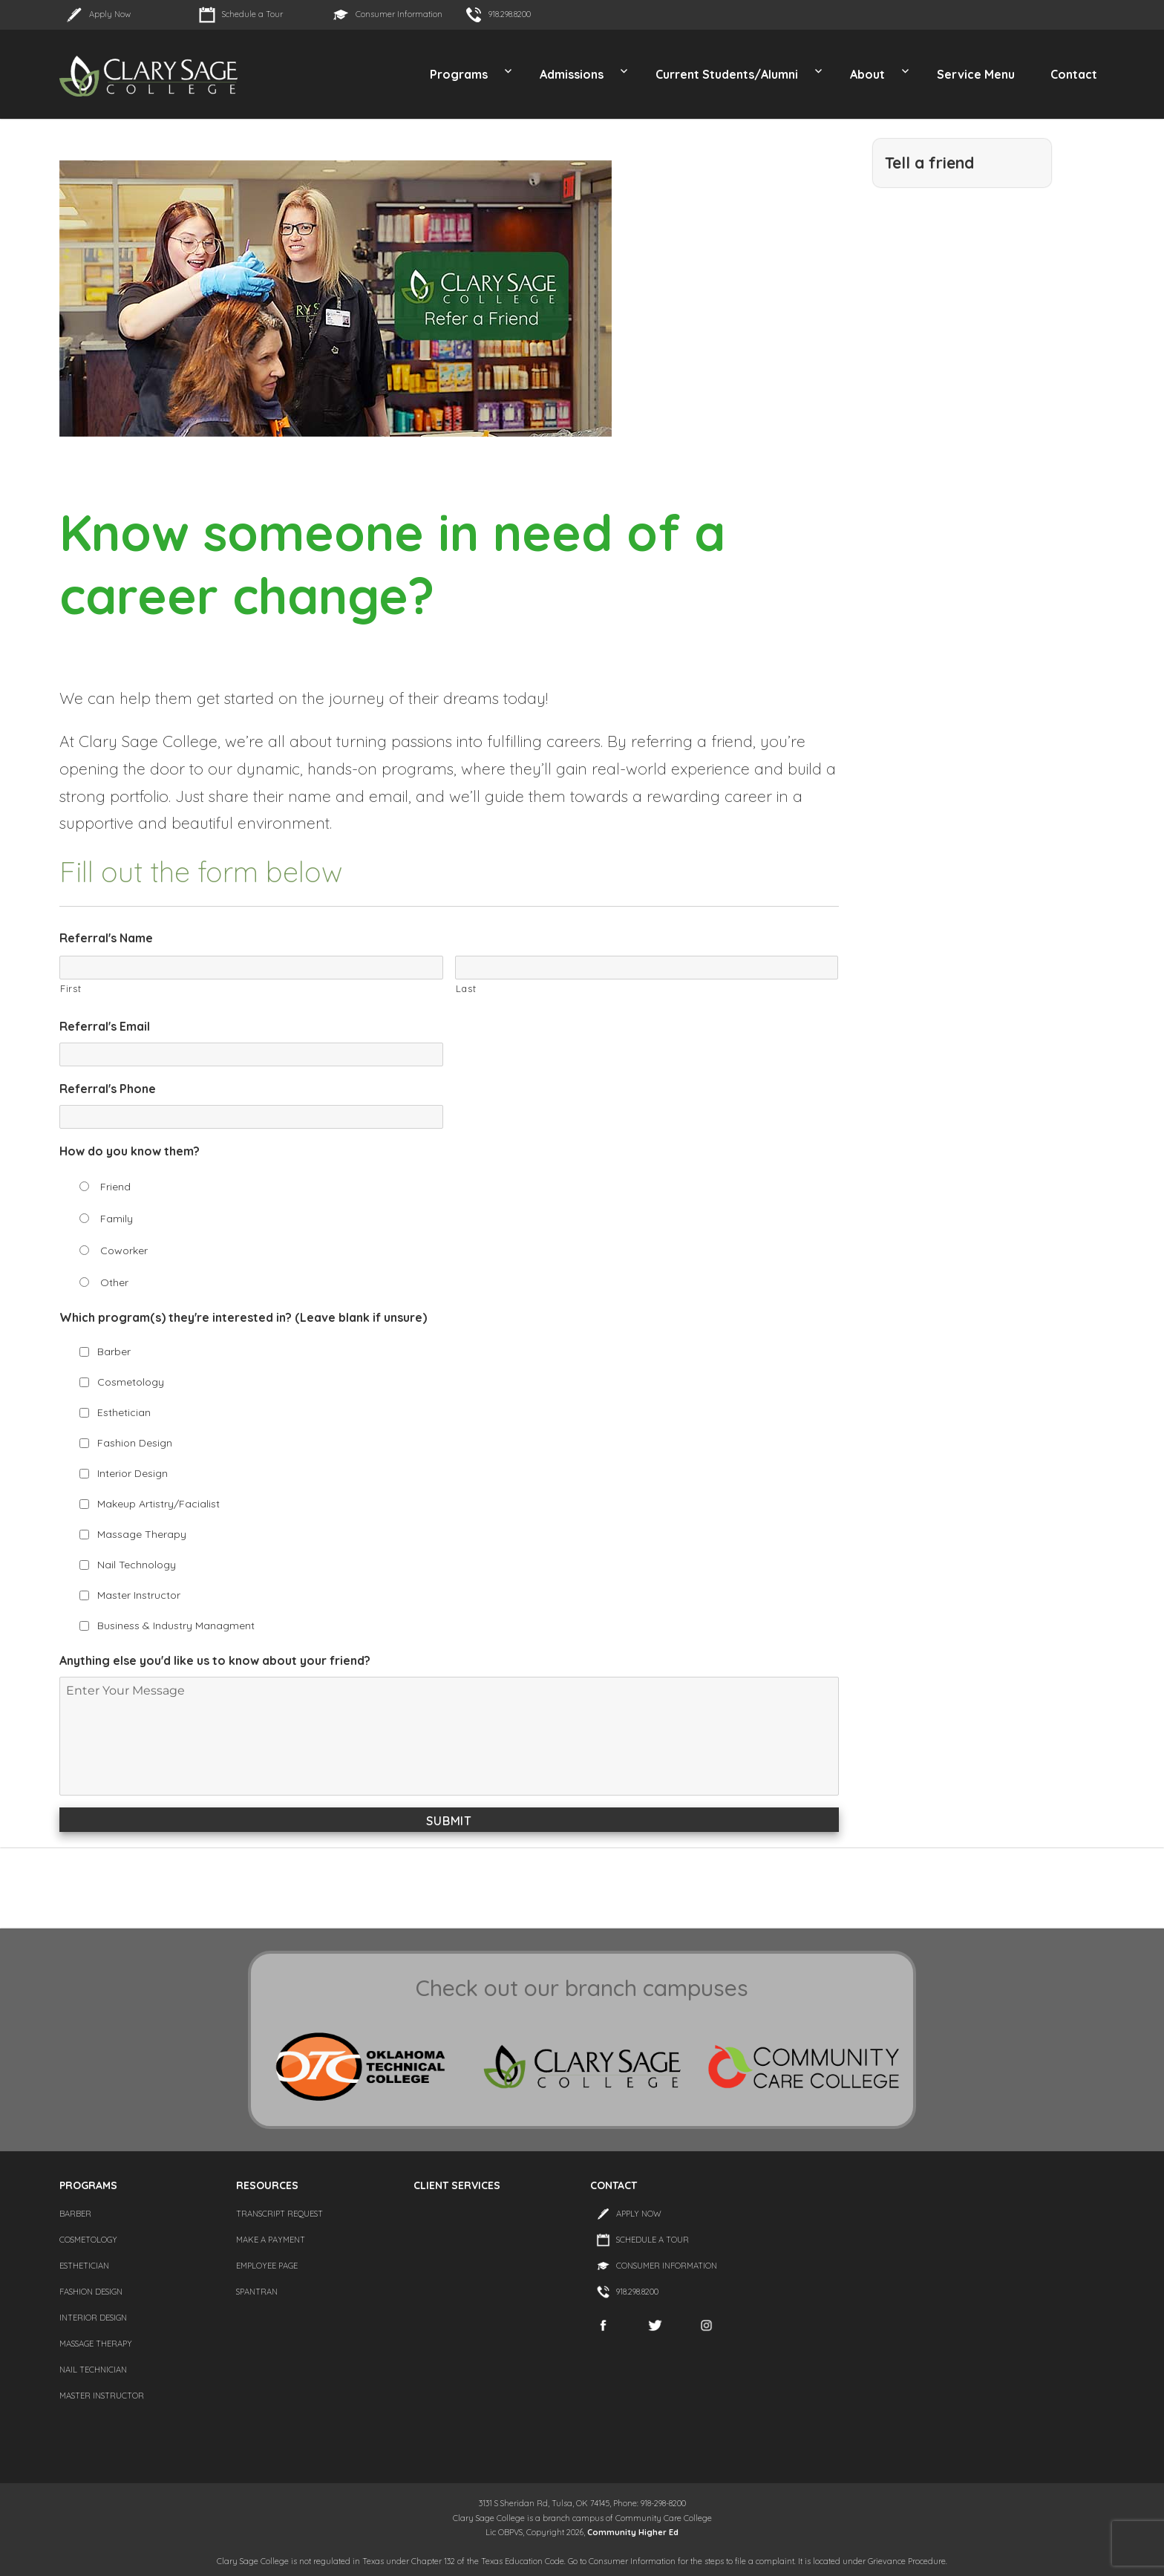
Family (116, 1218)
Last (466, 988)
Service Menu (976, 74)
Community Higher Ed (633, 2532)
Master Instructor (138, 1595)
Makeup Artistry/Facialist (158, 1503)
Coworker (124, 1250)
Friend (115, 1186)
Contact (1073, 74)
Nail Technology (136, 1564)
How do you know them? (129, 1151)
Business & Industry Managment (176, 1625)
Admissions (572, 74)
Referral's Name (106, 937)
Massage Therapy (141, 1534)
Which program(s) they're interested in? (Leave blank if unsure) (243, 1317)
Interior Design (132, 1473)
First (70, 988)
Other (114, 1282)
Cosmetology (130, 1382)
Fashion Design (134, 1443)
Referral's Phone (107, 1088)
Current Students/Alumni (726, 74)
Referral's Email (104, 1026)
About (867, 74)
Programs (459, 74)
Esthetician (124, 1412)
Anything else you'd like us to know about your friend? (214, 1660)
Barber (114, 1351)
